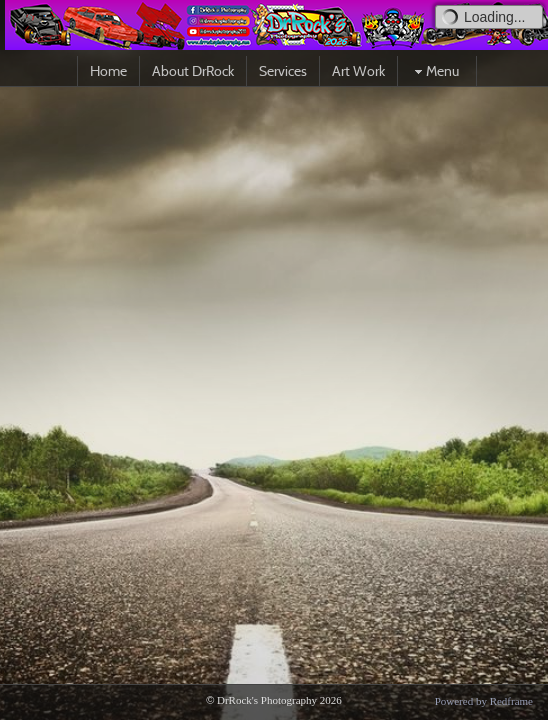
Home (108, 71)
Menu (434, 71)
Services (283, 71)
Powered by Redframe (484, 701)
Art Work (358, 71)
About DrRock (193, 71)
